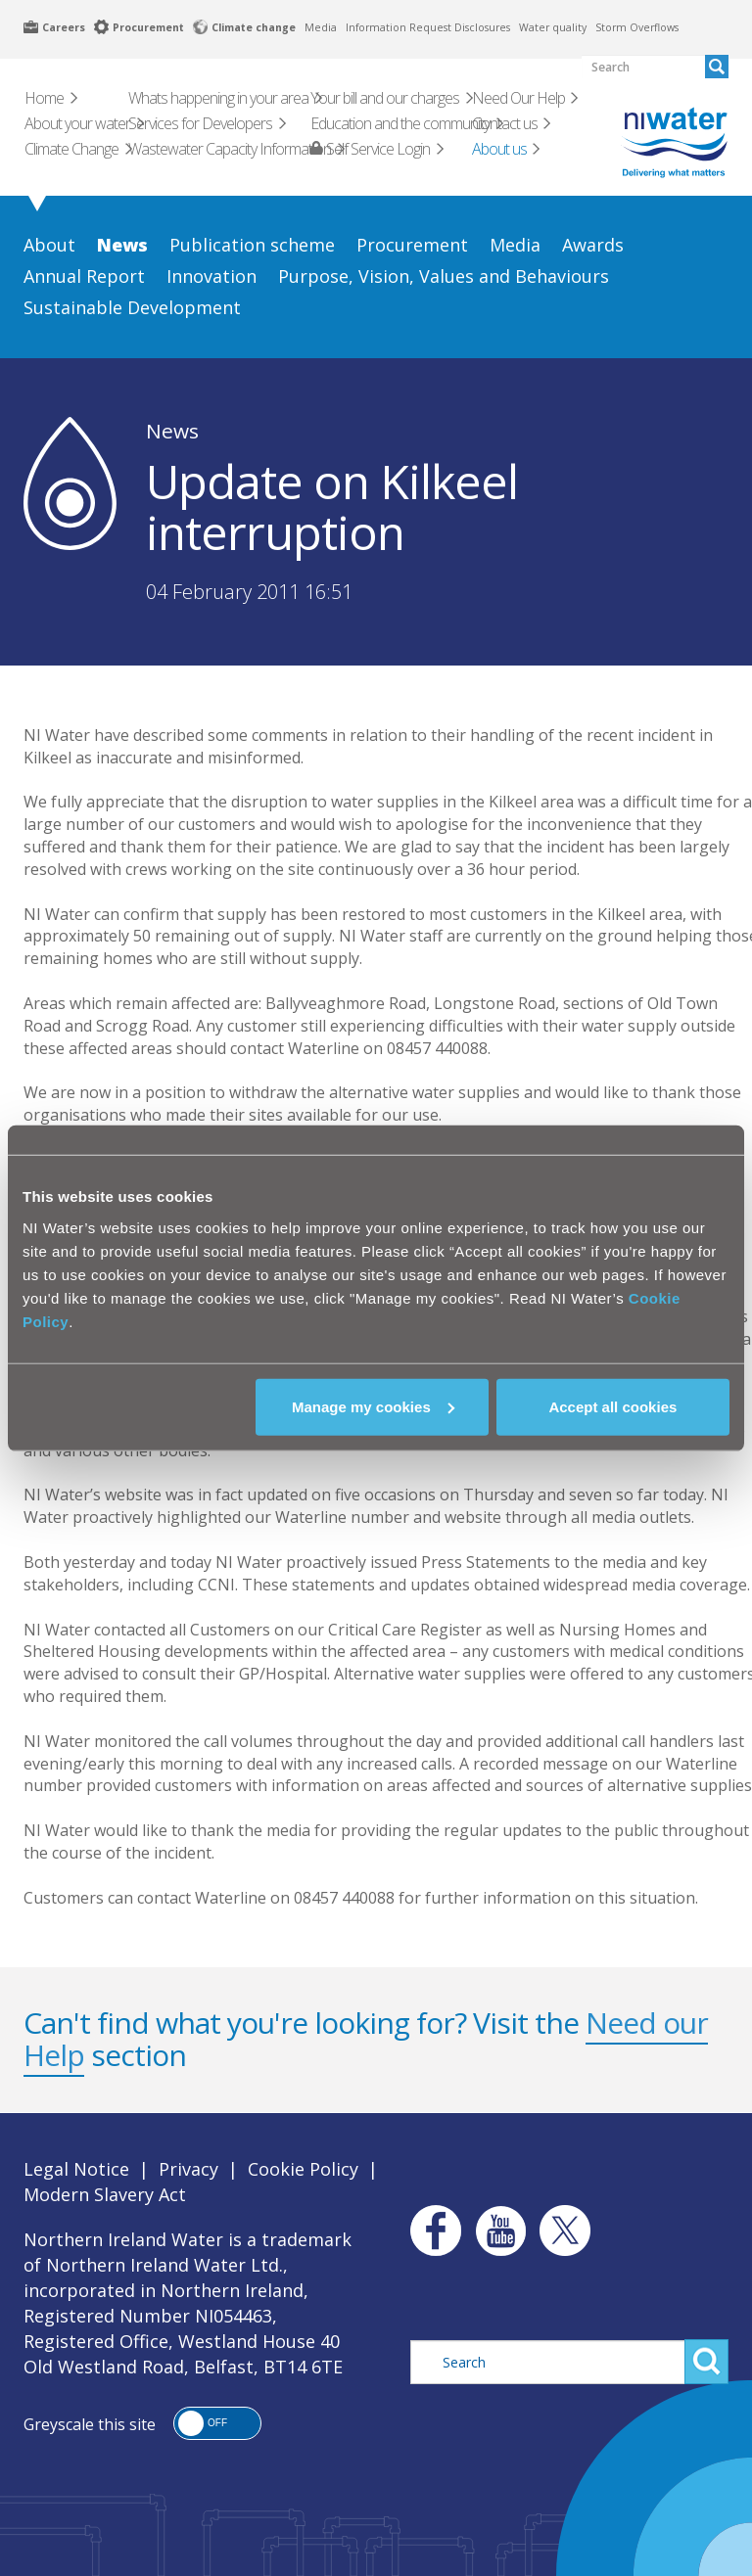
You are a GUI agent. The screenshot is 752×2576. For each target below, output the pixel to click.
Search (706, 2361)
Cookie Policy (303, 2169)
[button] (217, 2423)
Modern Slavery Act (105, 2194)
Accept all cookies (612, 1406)
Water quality (553, 27)
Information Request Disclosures (428, 27)
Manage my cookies (373, 1406)
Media (321, 27)
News (172, 430)
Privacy (188, 2169)
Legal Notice (76, 2169)
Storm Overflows (637, 27)
